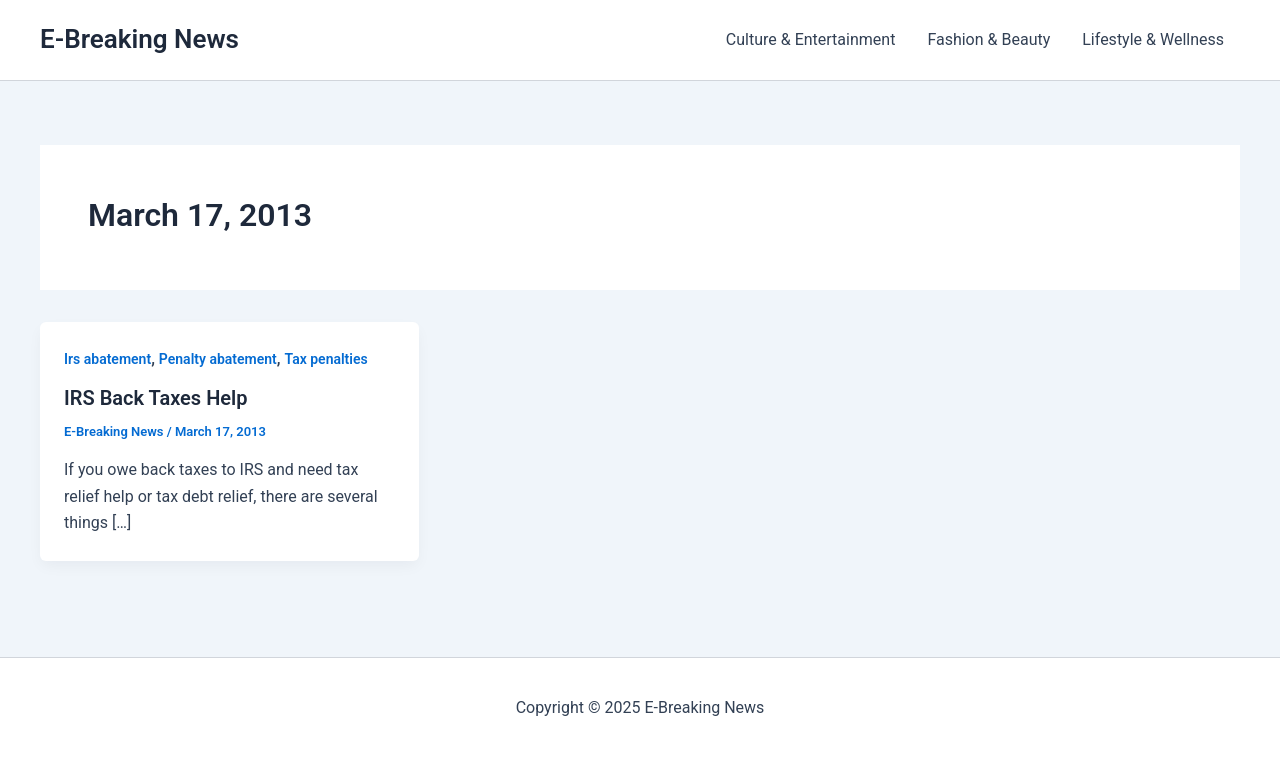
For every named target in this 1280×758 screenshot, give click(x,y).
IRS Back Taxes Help (156, 398)
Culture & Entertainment (811, 39)
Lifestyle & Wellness (1153, 39)
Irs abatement (107, 359)
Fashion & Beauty (988, 39)
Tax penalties (326, 359)
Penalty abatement (218, 359)
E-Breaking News (139, 39)
